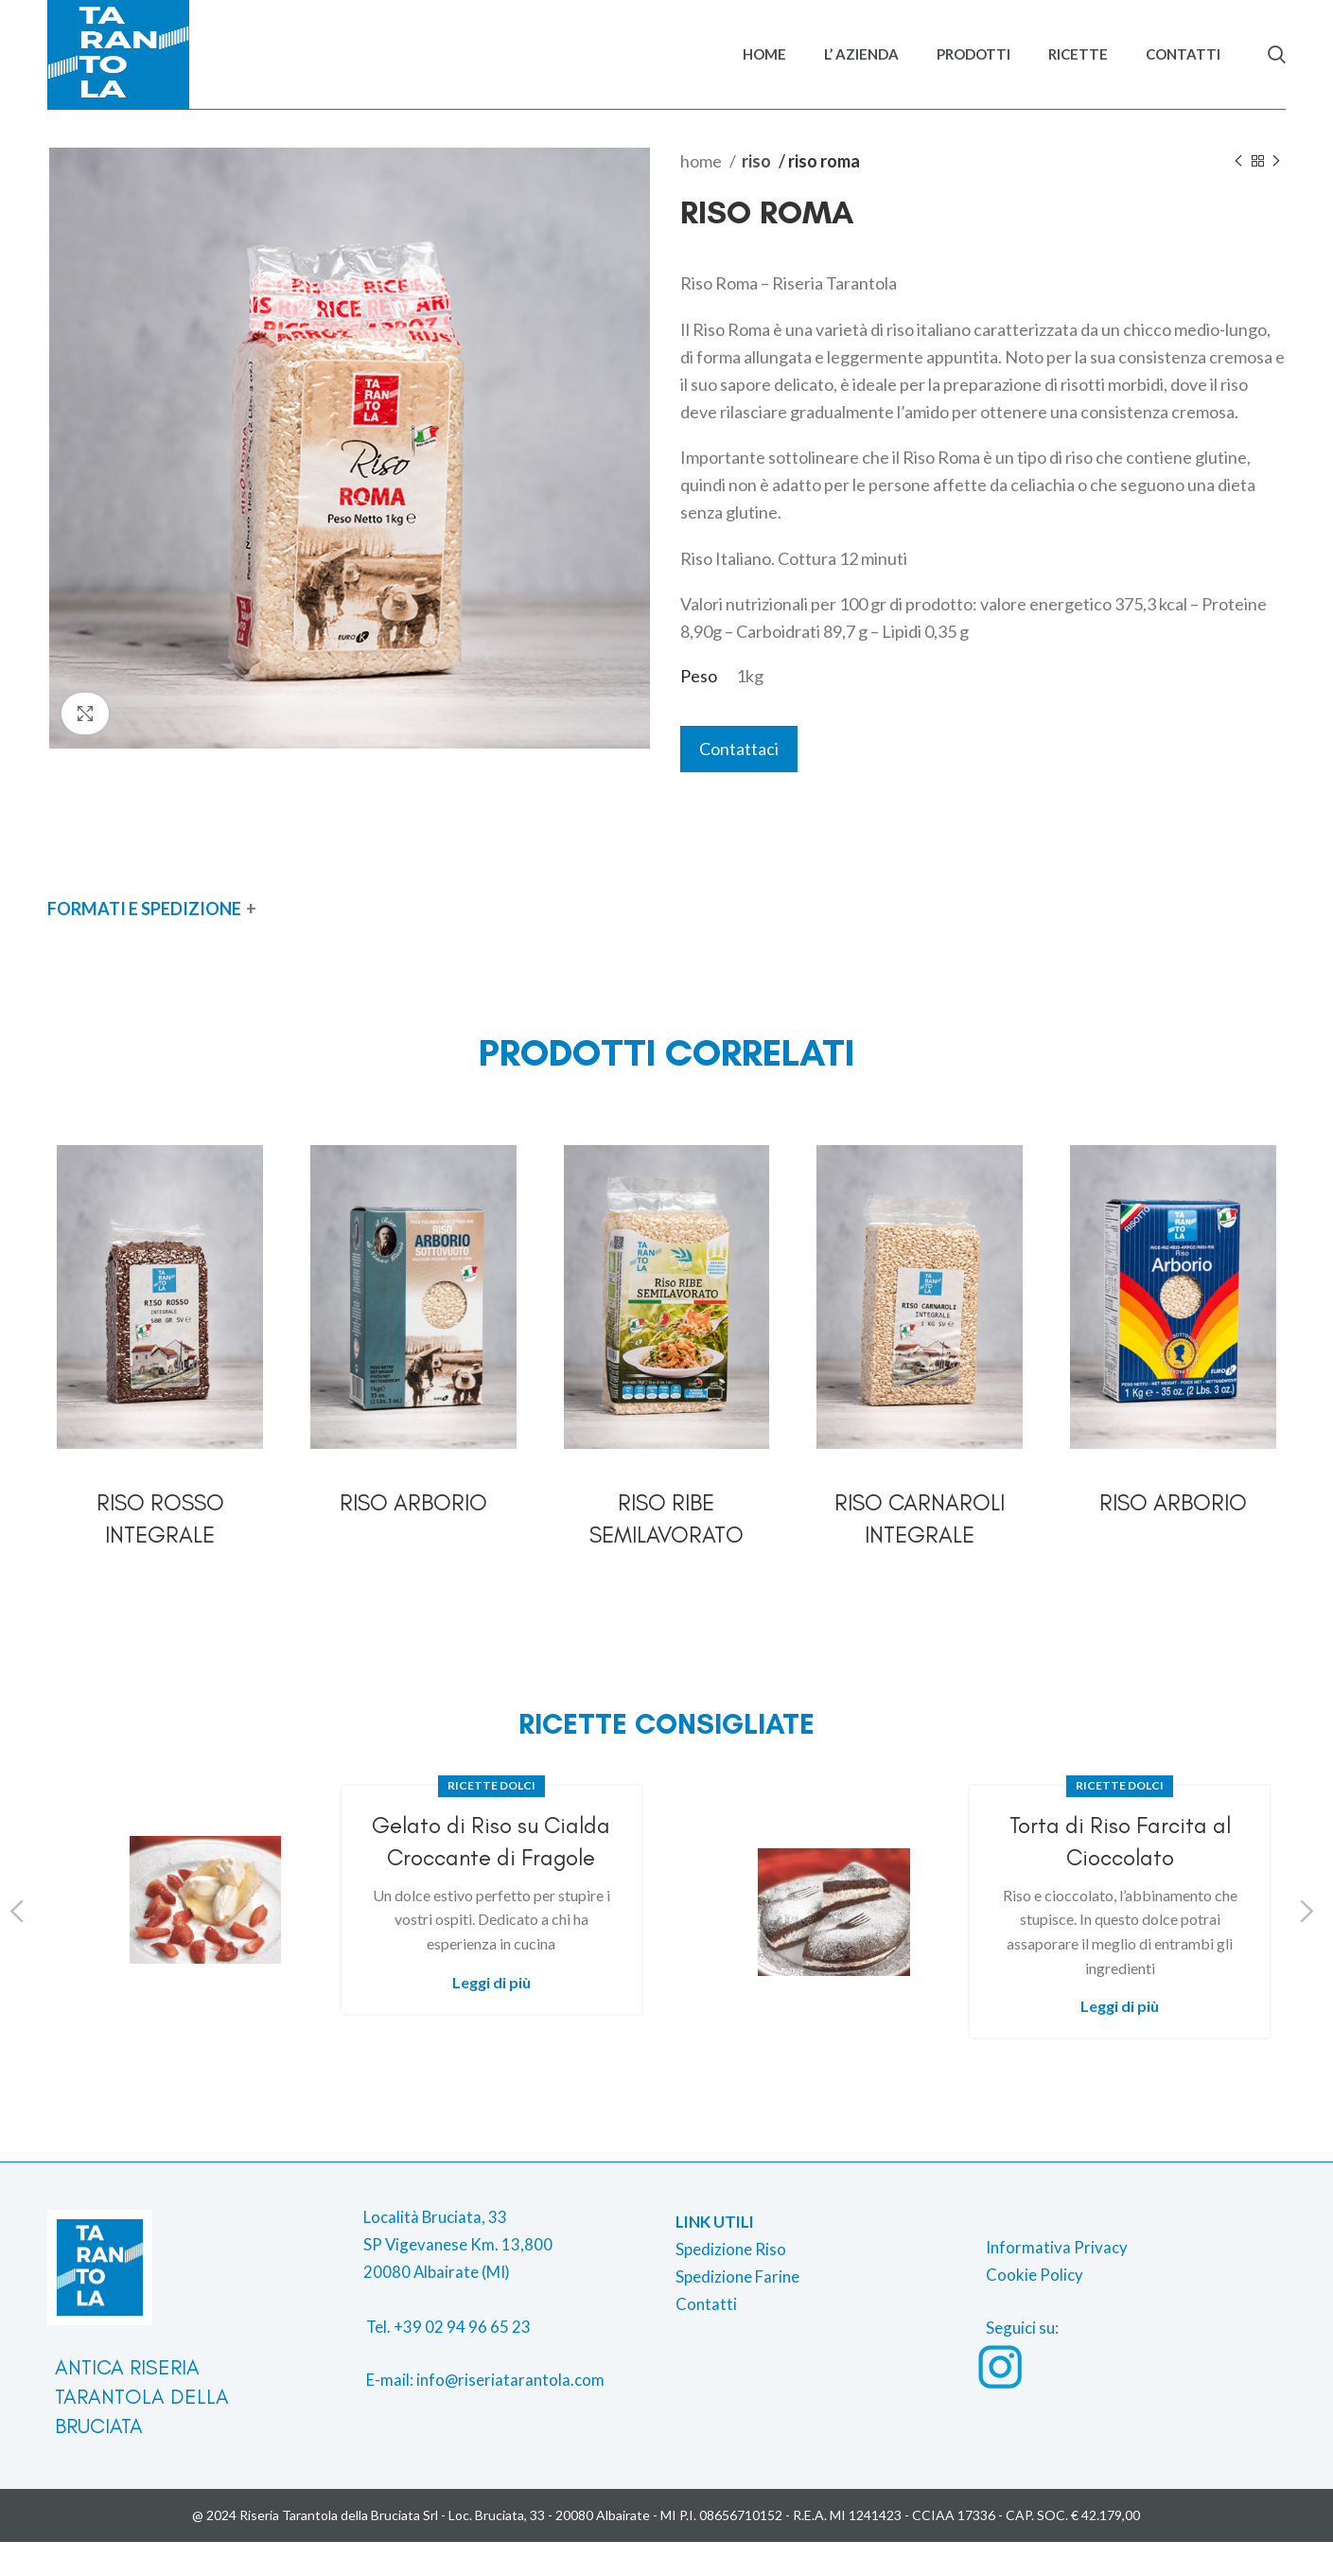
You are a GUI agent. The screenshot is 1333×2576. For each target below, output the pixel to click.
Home (702, 194)
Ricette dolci (491, 1819)
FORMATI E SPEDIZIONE (144, 941)
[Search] (1276, 71)
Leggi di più (491, 2015)
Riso (757, 194)
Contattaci (739, 782)
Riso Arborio (413, 1535)
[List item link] (511, 2381)
